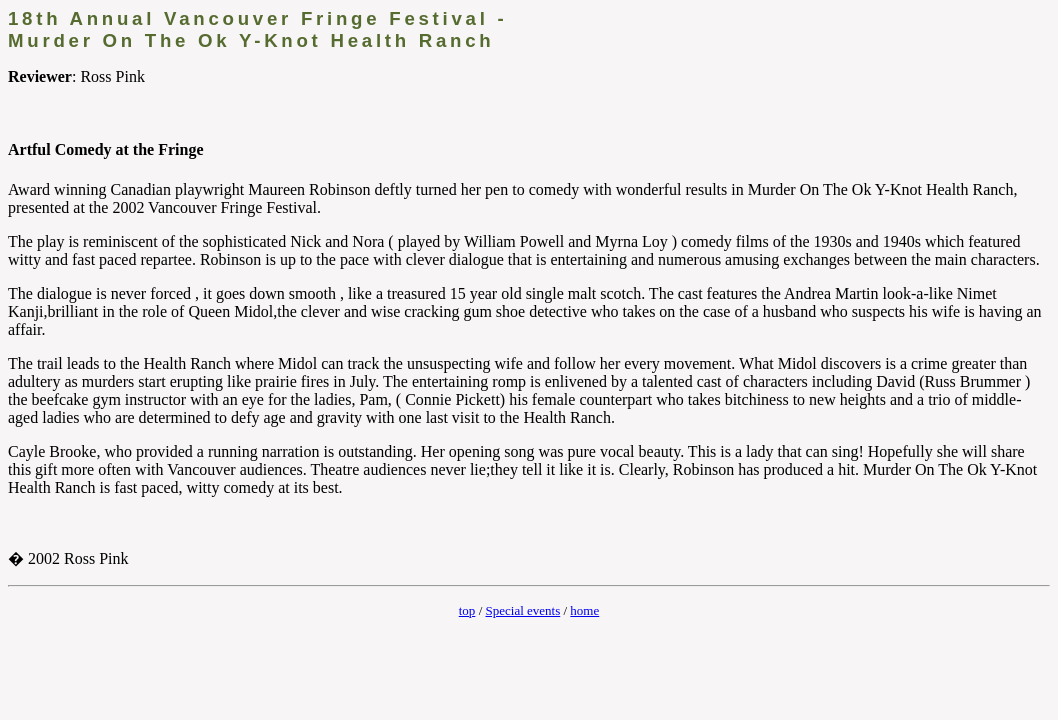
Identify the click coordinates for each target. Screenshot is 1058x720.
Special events (523, 610)
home (584, 610)
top (467, 610)
